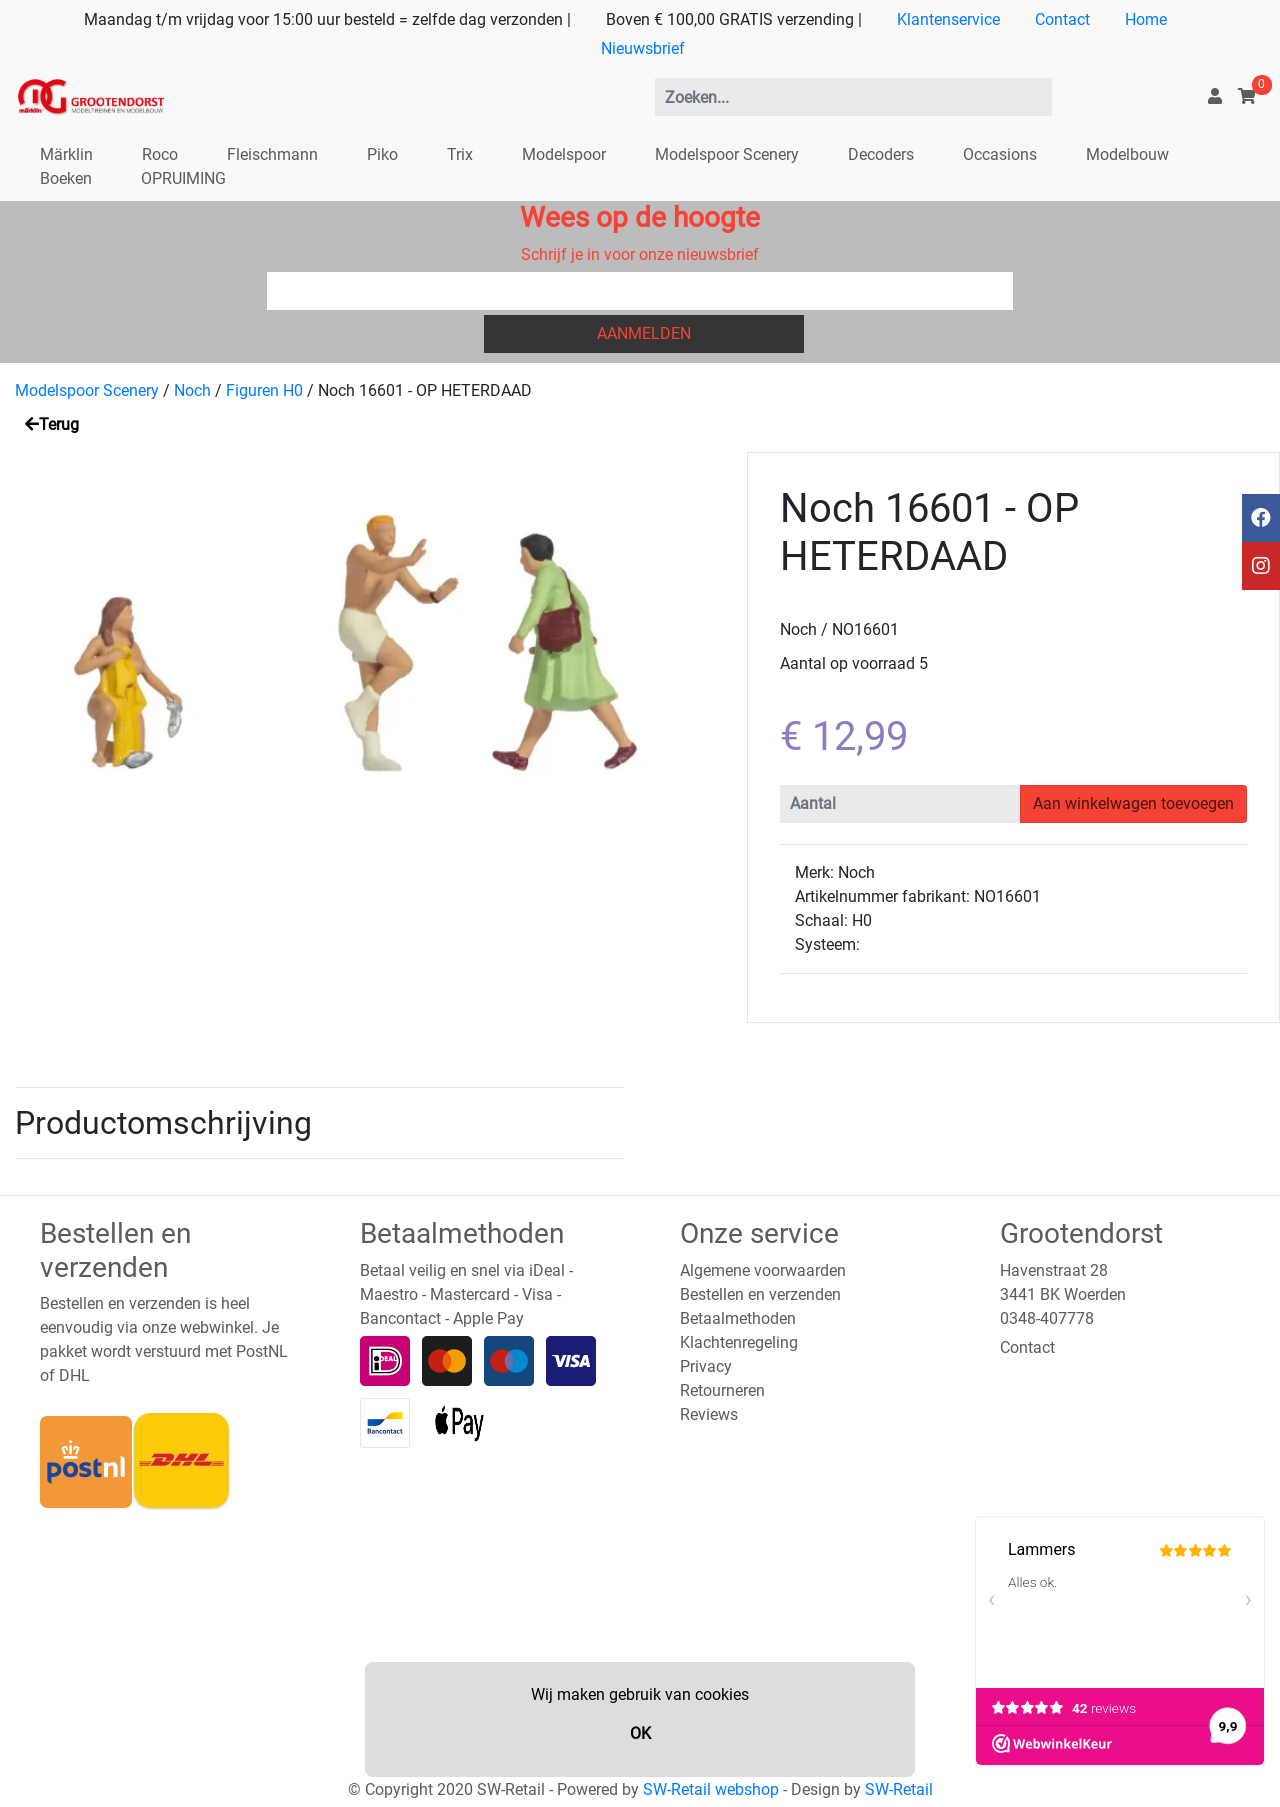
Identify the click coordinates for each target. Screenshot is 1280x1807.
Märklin (66, 154)
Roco (160, 154)
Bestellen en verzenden (760, 1294)
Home (1146, 19)
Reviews (709, 1414)
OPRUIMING (183, 178)
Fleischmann (272, 154)
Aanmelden (644, 333)
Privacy (706, 1366)
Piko (382, 154)
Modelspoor (564, 154)
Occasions (1000, 154)
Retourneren (722, 1390)
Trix (460, 154)
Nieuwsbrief (643, 48)
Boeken (66, 178)
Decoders (881, 154)
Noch (192, 390)
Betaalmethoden (738, 1318)
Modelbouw (1127, 154)
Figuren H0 (264, 390)
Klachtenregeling (739, 1342)
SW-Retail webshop (711, 1789)
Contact (1062, 19)
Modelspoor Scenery (727, 154)
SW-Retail (899, 1789)
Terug (52, 424)
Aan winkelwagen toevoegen (1133, 803)
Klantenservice (948, 19)
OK (640, 1733)
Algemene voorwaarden (763, 1270)
